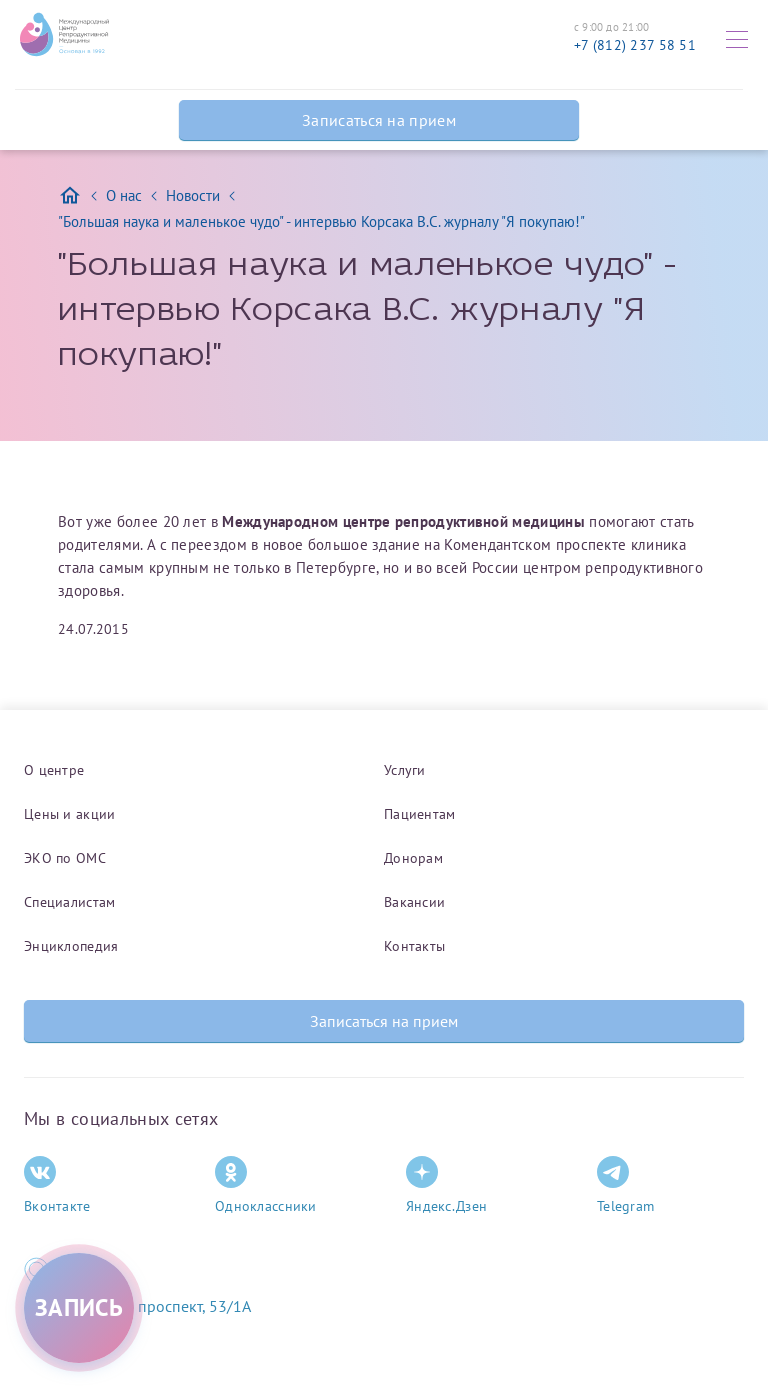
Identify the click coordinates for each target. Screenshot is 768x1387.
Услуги (405, 770)
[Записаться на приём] (79, 1308)
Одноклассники (266, 1185)
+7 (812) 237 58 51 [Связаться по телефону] (635, 45)
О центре (54, 770)
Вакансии (414, 902)
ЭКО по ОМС (65, 858)
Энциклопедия (71, 946)
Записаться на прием (379, 120)
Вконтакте (57, 1185)
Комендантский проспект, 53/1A (137, 1306)
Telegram (625, 1185)
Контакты (414, 946)
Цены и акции (69, 814)
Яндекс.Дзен (446, 1185)
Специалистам (69, 902)
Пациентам (420, 814)
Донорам (413, 858)
